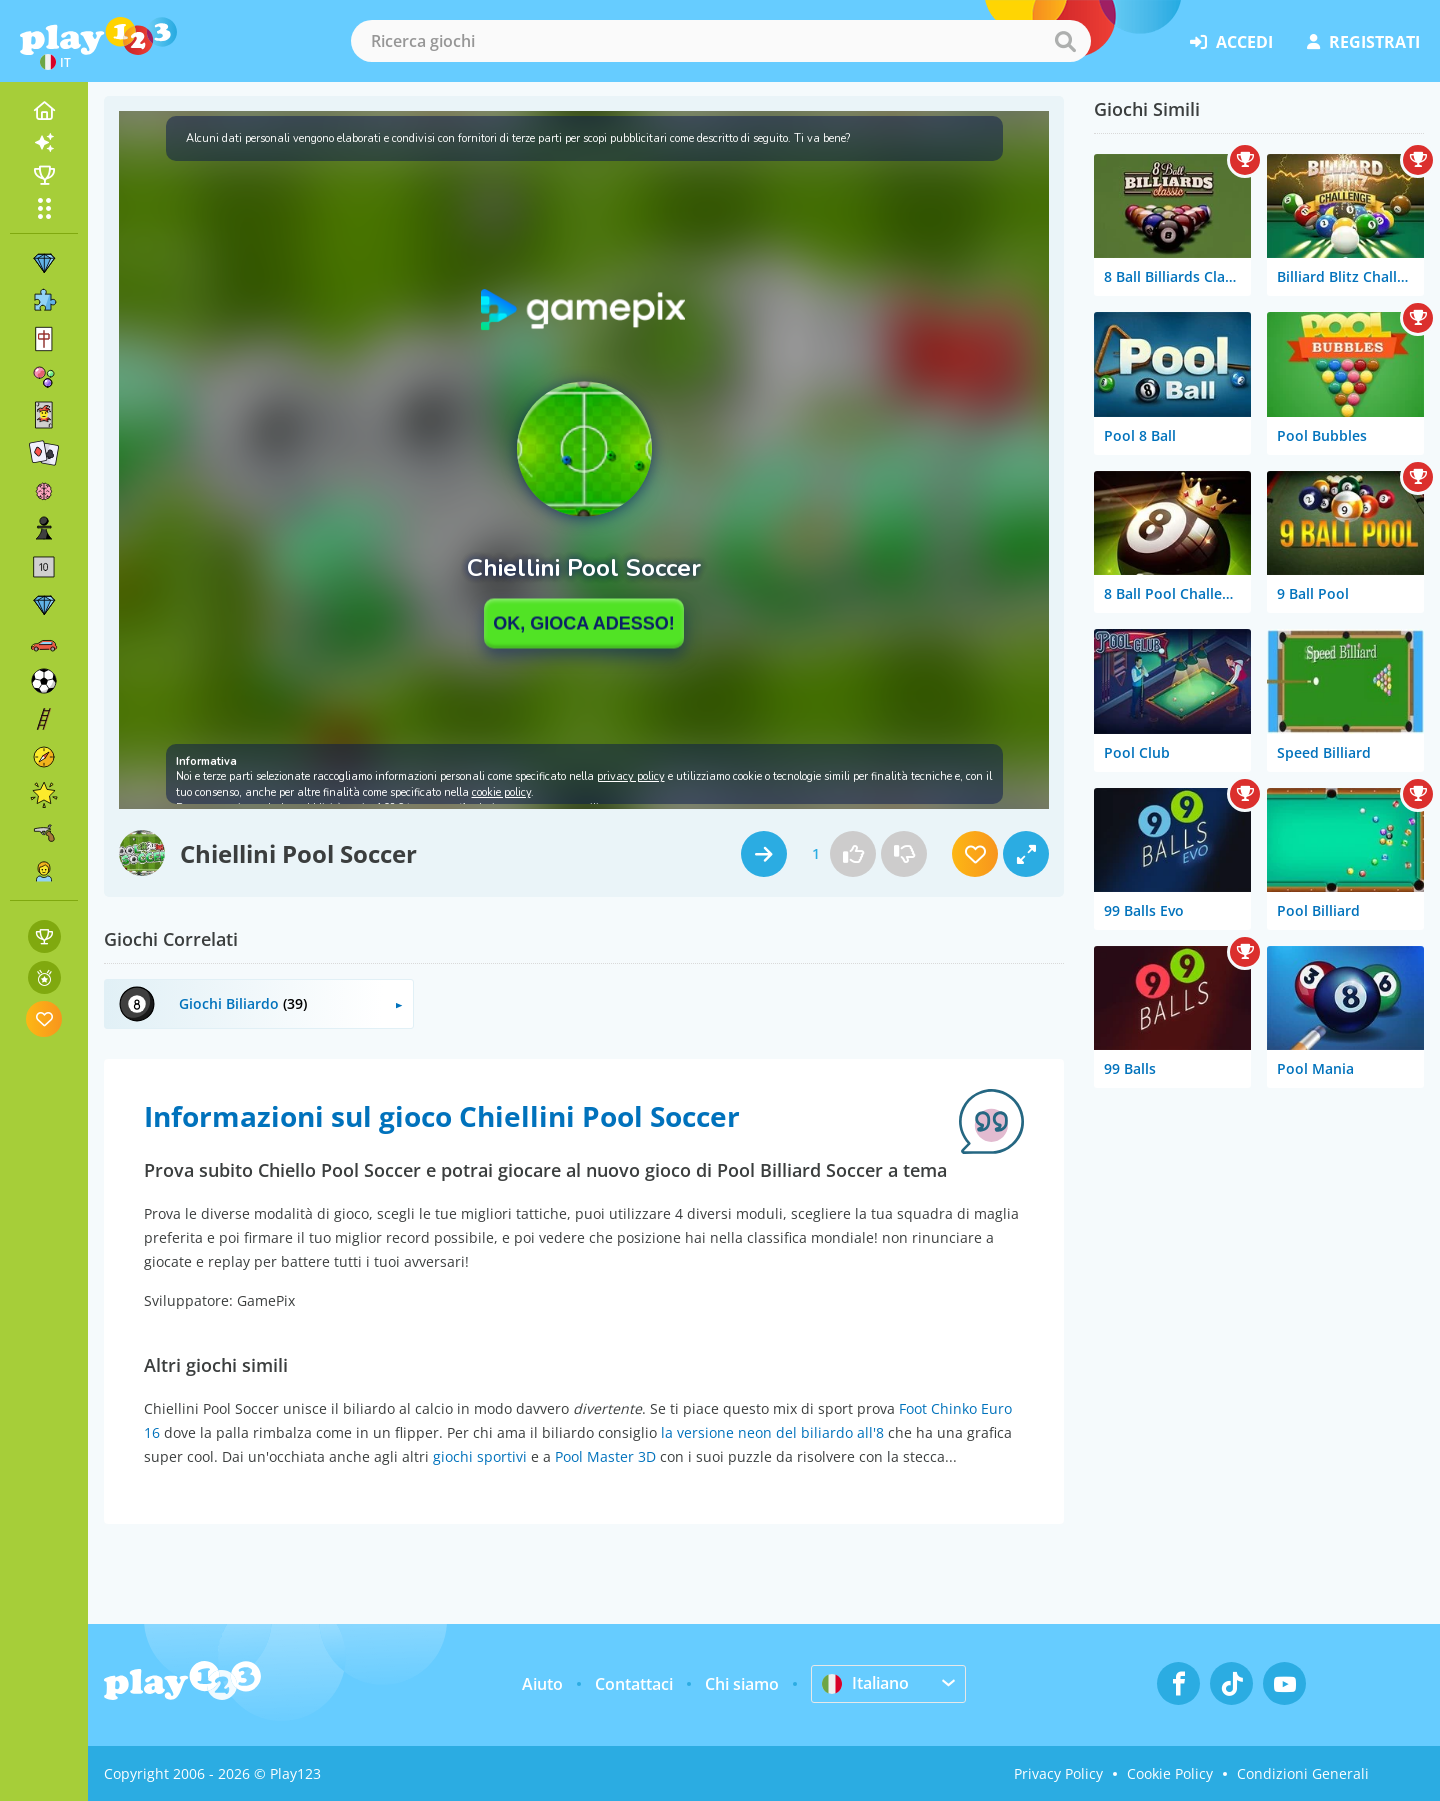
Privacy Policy (1058, 1773)
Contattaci (634, 1684)
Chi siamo (742, 1684)
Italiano (865, 1683)
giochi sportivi (480, 1456)
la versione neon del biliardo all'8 (772, 1432)
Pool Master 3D (605, 1456)
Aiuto (542, 1684)
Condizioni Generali (1303, 1773)
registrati (1363, 42)
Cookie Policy (1170, 1773)
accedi (1231, 42)
